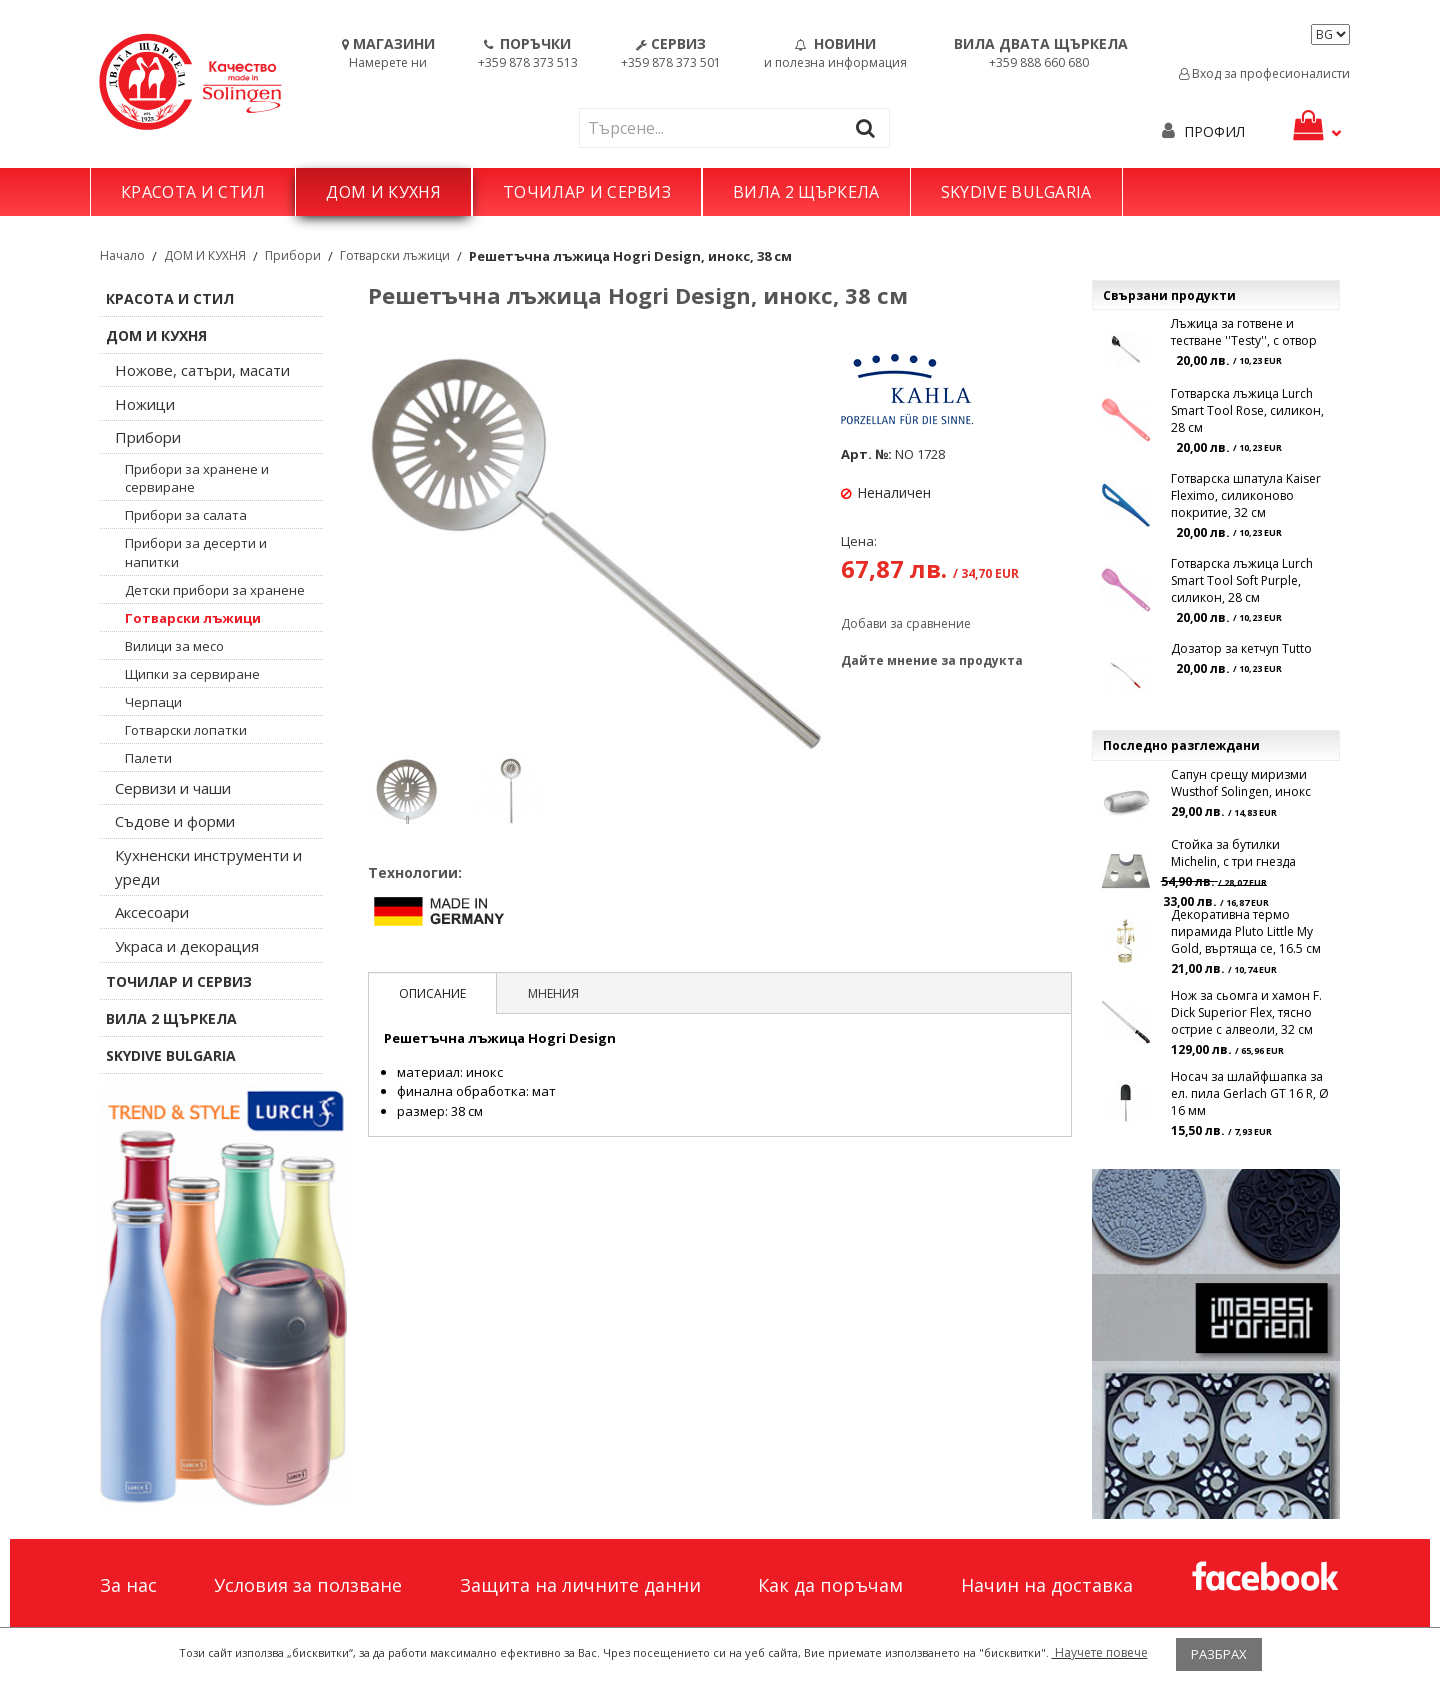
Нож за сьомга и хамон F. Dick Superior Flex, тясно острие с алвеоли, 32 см (1246, 1012)
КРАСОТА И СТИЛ (193, 192)
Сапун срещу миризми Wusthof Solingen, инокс (1241, 783)
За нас (128, 1585)
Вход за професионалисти (1264, 73)
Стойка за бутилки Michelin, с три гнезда (1233, 853)
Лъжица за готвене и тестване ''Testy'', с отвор (1244, 332)
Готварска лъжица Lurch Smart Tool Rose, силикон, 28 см (1247, 410)
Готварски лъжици (395, 255)
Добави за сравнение (906, 623)
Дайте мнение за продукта (932, 660)
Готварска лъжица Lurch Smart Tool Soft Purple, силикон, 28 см (1242, 580)
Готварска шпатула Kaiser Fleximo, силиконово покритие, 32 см (1246, 495)
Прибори (293, 255)
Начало (122, 255)
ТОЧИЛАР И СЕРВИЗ (587, 192)
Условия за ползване (308, 1585)
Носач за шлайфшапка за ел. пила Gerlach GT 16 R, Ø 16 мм (1250, 1093)
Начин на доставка (1047, 1585)
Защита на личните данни (580, 1585)
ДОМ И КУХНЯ (383, 192)
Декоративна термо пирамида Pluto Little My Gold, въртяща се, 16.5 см (1246, 931)
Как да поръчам (830, 1585)
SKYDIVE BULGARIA (1016, 192)
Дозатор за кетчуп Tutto (1241, 648)
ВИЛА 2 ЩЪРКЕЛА (806, 192)
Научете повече (1100, 1652)
